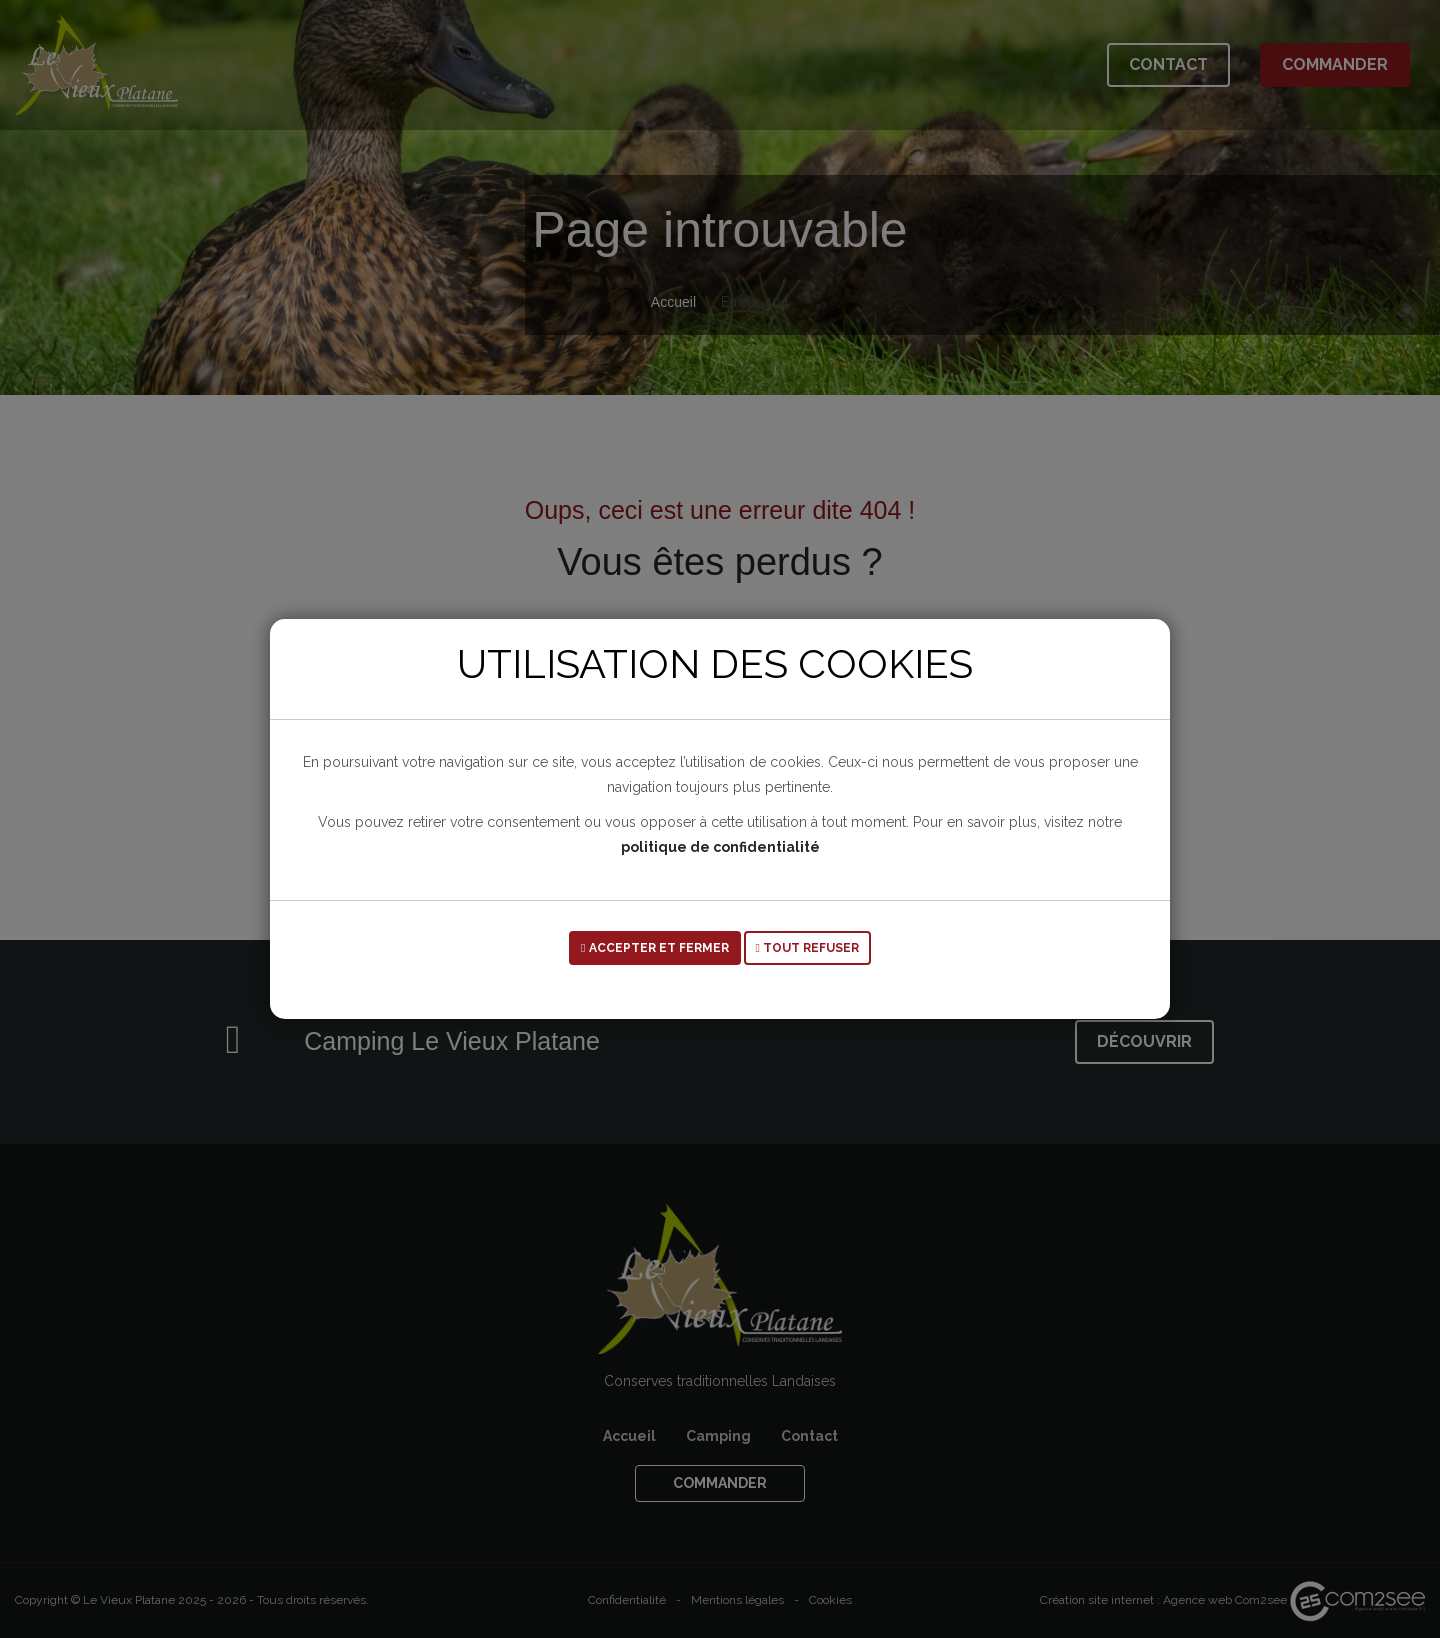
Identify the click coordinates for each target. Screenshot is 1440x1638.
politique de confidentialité (720, 847)
